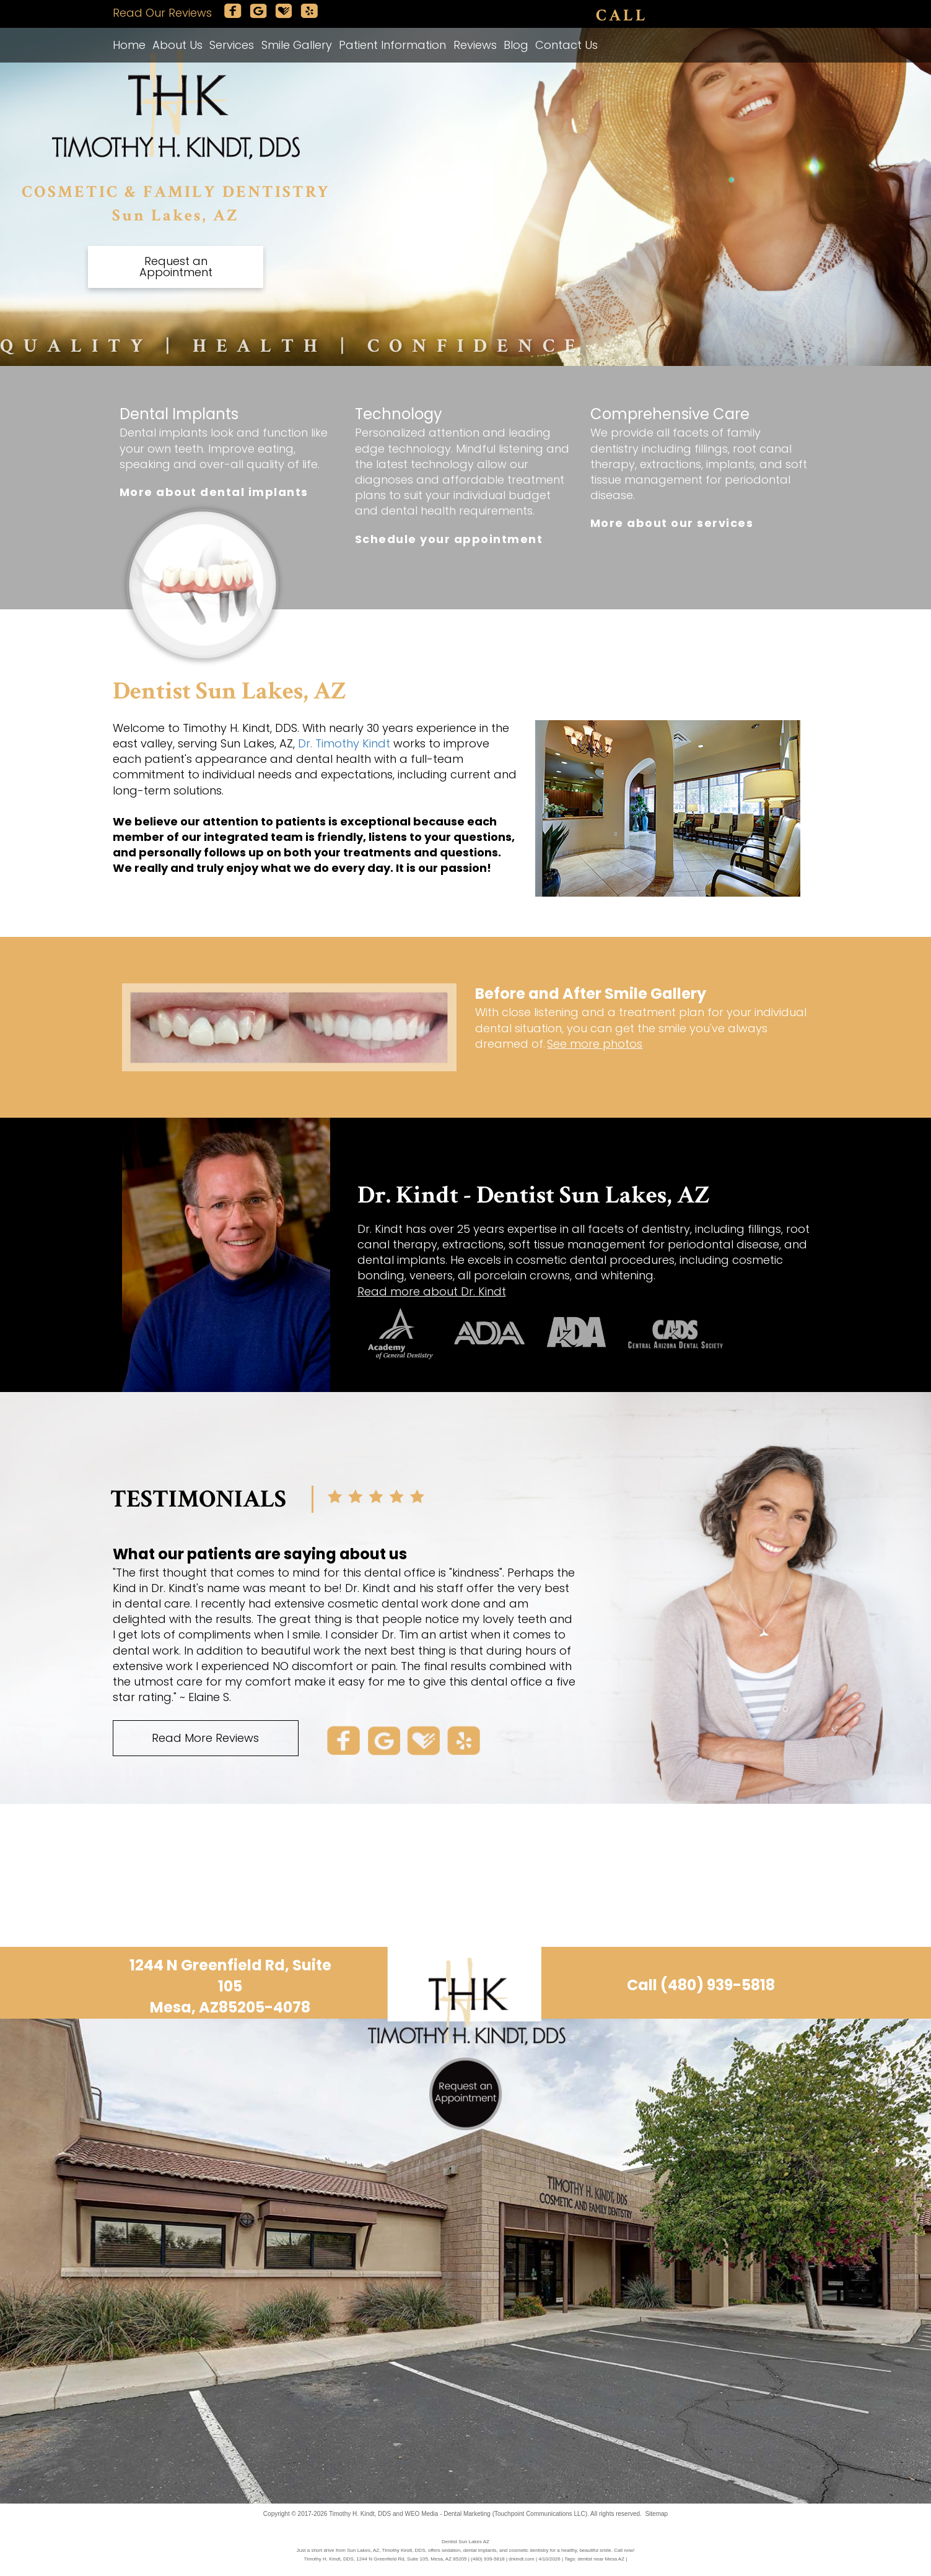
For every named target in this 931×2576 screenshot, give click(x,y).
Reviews (475, 45)
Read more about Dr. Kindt (431, 1291)
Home (129, 45)
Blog (516, 45)
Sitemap (656, 2513)
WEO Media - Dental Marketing (447, 2513)
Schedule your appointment (449, 539)
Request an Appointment (175, 266)
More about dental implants (214, 492)
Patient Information (392, 45)
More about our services (672, 523)
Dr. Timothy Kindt (344, 743)
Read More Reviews (205, 1738)
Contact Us (566, 45)
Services (231, 45)
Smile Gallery (296, 45)
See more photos (594, 1043)
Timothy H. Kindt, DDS (360, 2513)
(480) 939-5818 (707, 16)
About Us (177, 45)
